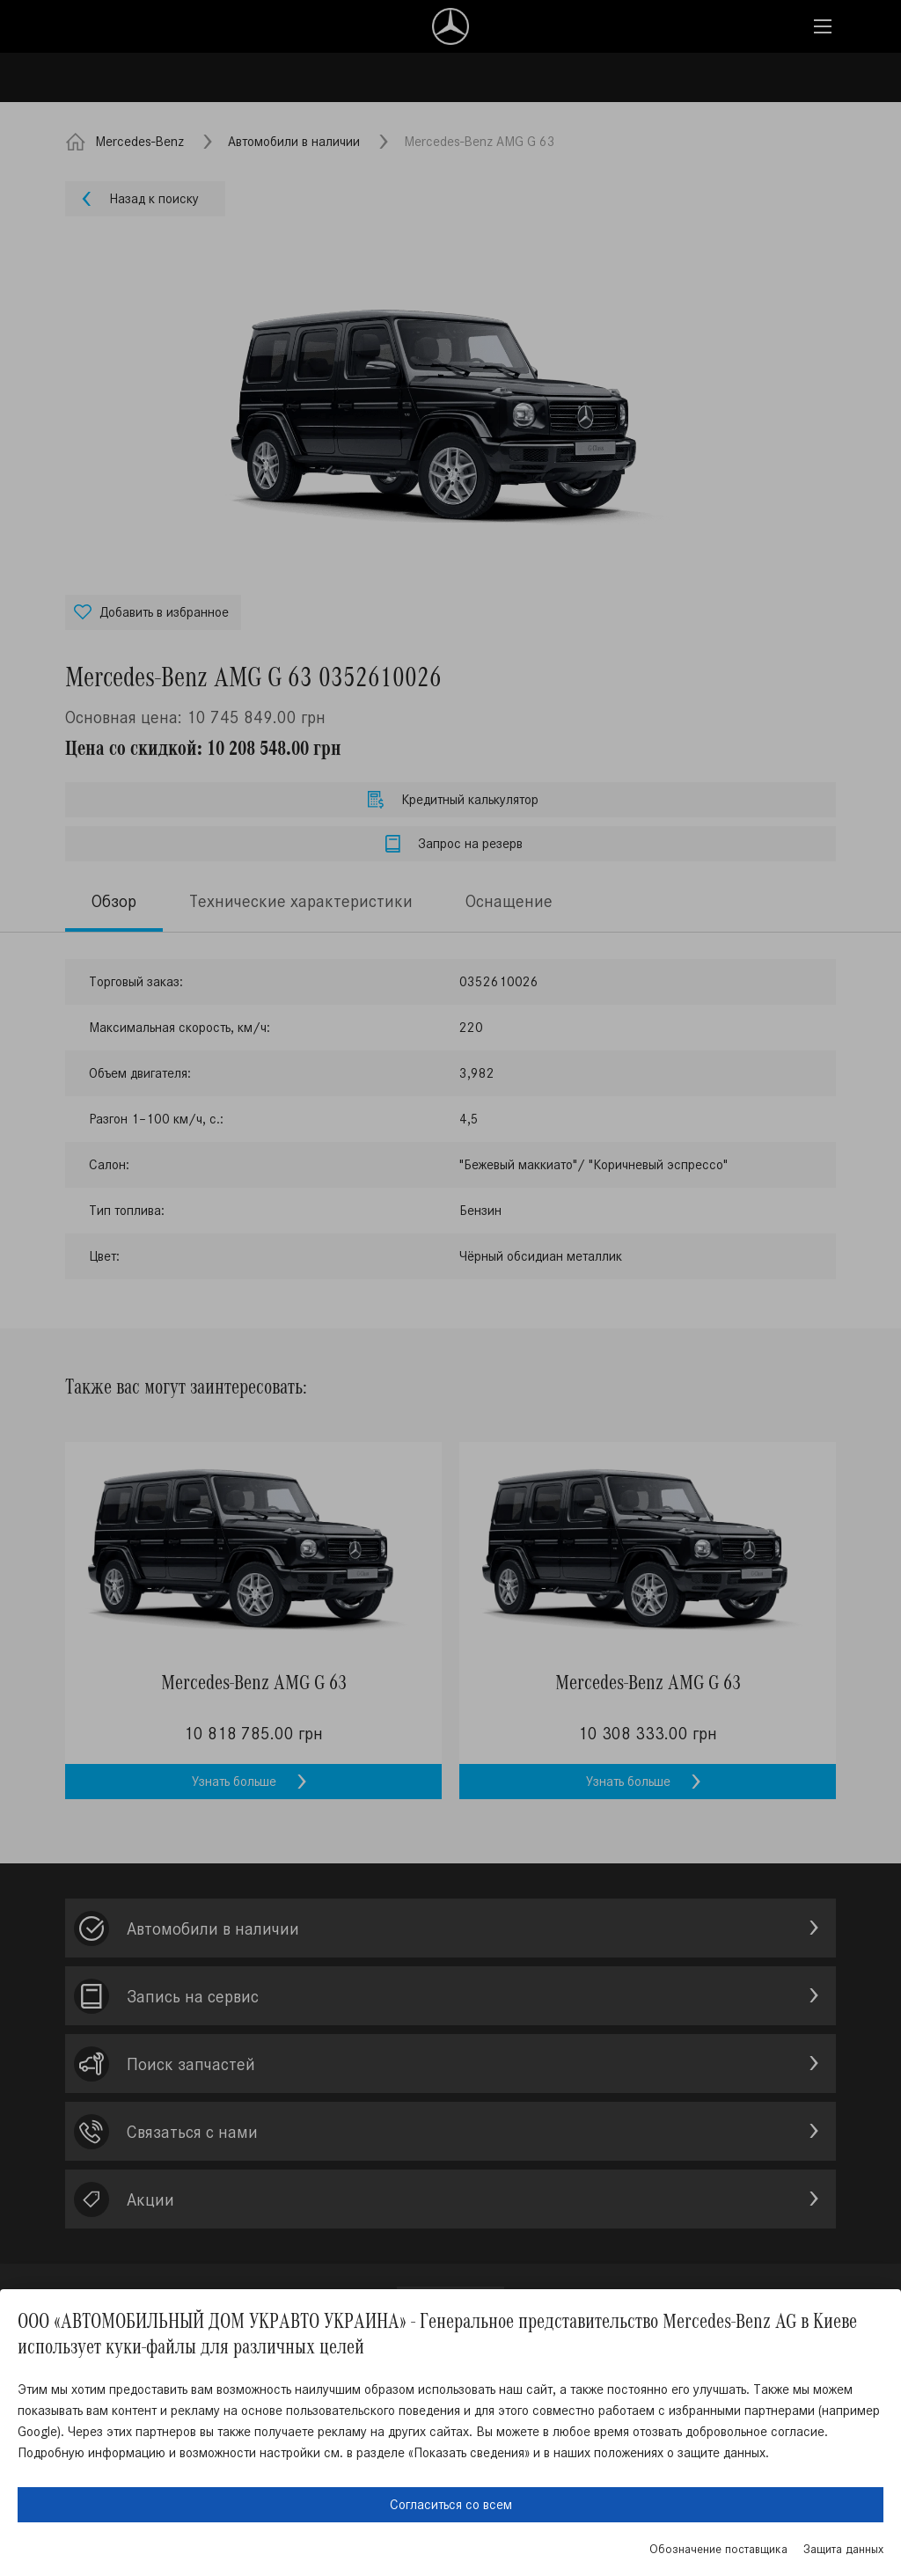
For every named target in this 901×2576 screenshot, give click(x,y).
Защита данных (843, 2549)
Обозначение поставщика (718, 2549)
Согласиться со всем (451, 2504)
